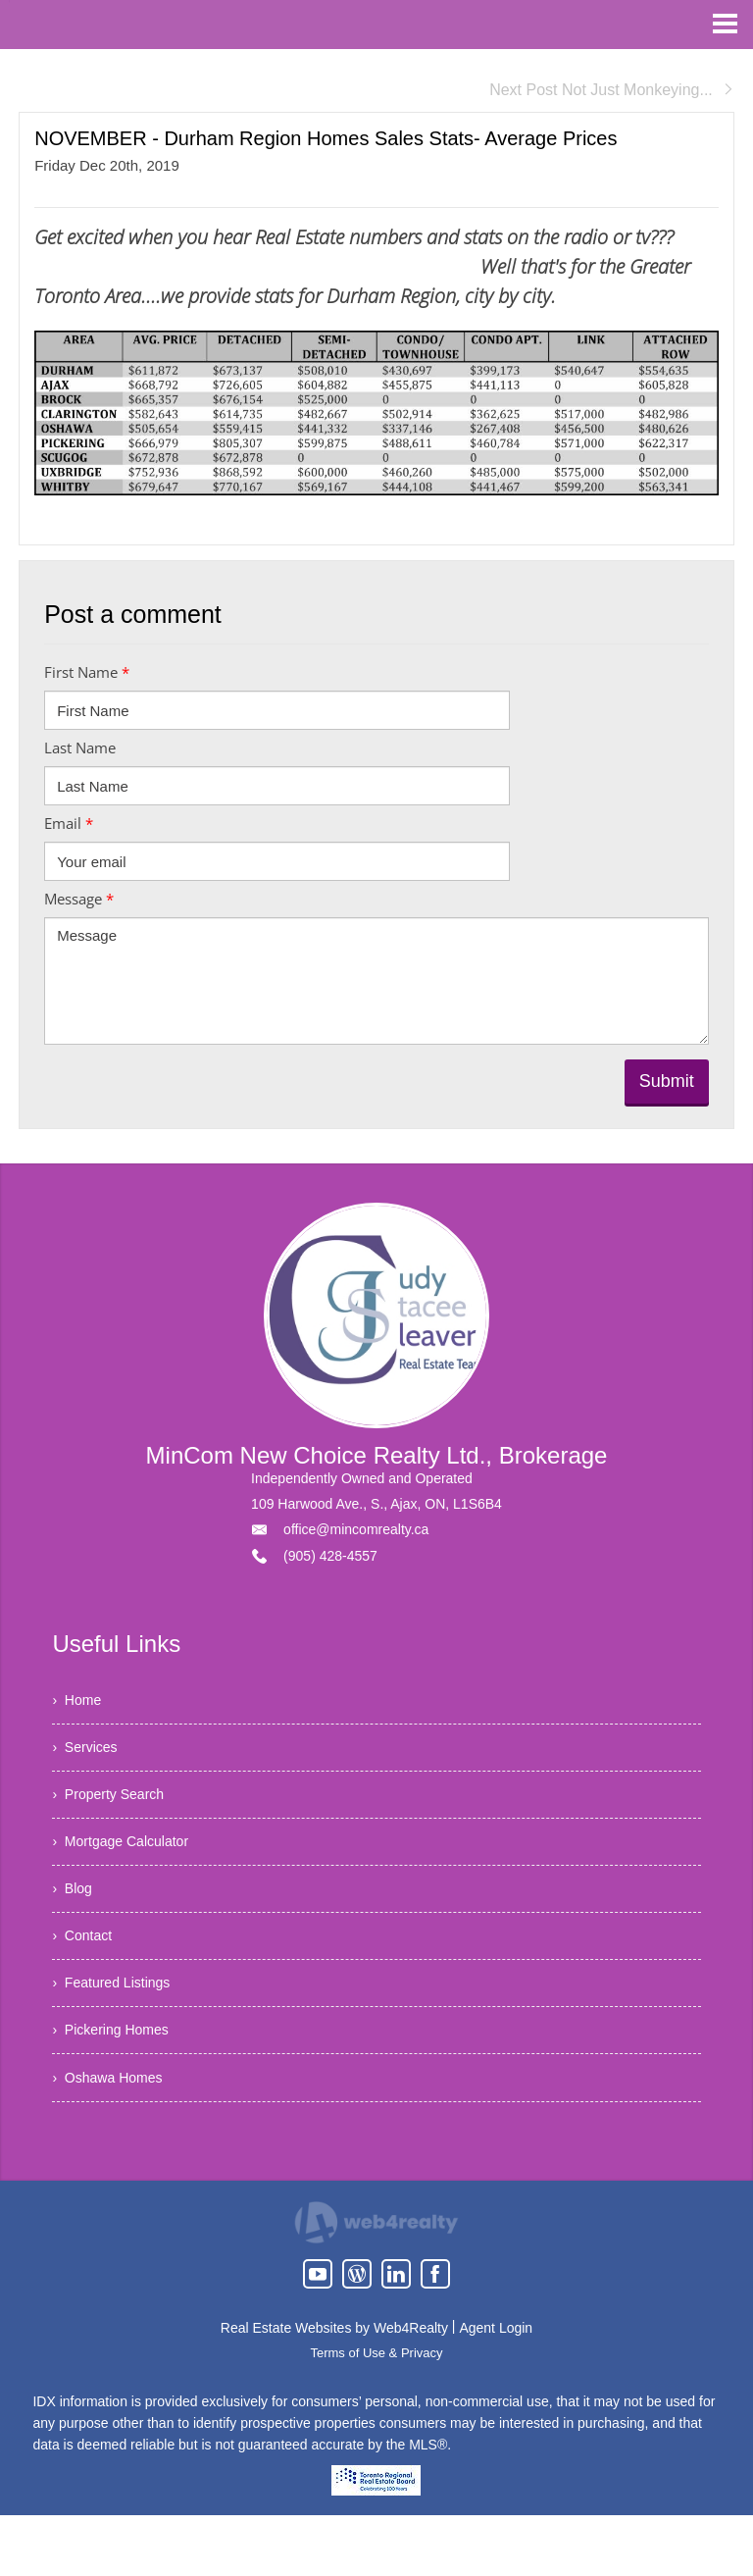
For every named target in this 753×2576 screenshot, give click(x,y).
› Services (89, 1757)
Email (68, 823)
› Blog (74, 1919)
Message (79, 898)
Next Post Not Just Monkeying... (611, 89)
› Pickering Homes (118, 2081)
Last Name (80, 747)
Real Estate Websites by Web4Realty (334, 2388)
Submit (666, 1081)
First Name (86, 672)
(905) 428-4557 (330, 1556)
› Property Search (115, 1811)
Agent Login (495, 2388)
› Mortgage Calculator (129, 1865)
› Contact (86, 1973)
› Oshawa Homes (114, 2135)
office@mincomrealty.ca (355, 1529)
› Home (80, 1703)
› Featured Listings (119, 2027)
